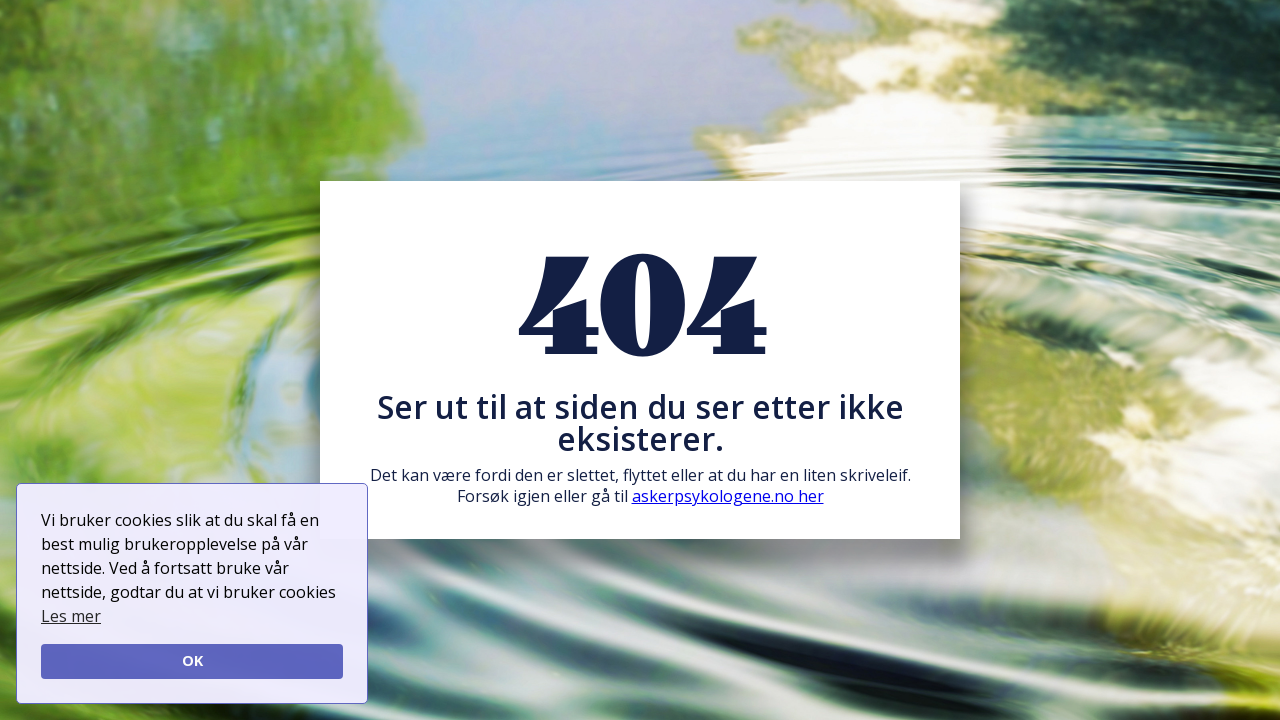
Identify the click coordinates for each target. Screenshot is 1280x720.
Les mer (71, 616)
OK (192, 660)
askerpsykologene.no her (728, 496)
